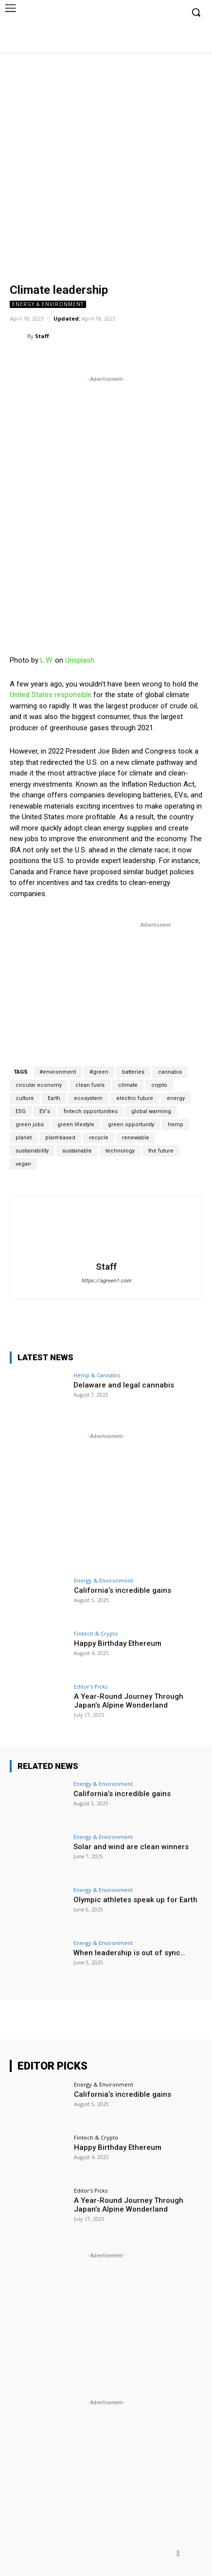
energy (176, 1098)
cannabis (170, 1072)
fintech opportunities (91, 1111)
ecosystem (88, 1098)
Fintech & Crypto (96, 1633)
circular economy (39, 1085)
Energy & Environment (48, 304)
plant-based (60, 1138)
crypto (159, 1085)
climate (128, 1085)
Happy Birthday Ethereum (117, 1643)
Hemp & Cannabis (96, 1375)
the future (161, 1151)
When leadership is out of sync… (129, 1952)
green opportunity (131, 1124)
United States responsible (50, 694)
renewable (135, 1138)
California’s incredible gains (122, 1590)
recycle (98, 1138)
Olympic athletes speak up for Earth (135, 1899)
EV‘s (44, 1111)
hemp (175, 1124)
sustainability (32, 1151)
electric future (134, 1098)
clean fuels (90, 1085)
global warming (151, 1111)
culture (25, 1098)
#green (98, 1072)
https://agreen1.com (106, 1281)
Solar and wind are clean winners (131, 1846)
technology (120, 1151)
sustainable (77, 1151)
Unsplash (79, 660)
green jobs (30, 1124)
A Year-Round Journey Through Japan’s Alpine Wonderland (128, 1701)
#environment (57, 1072)
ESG (21, 1111)
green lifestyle (75, 1124)
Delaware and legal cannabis (123, 1385)
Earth (54, 1098)
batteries (133, 1072)
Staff (42, 336)
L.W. (46, 660)
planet (24, 1138)
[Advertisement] (106, 163)
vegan (23, 1164)
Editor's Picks (90, 1686)
